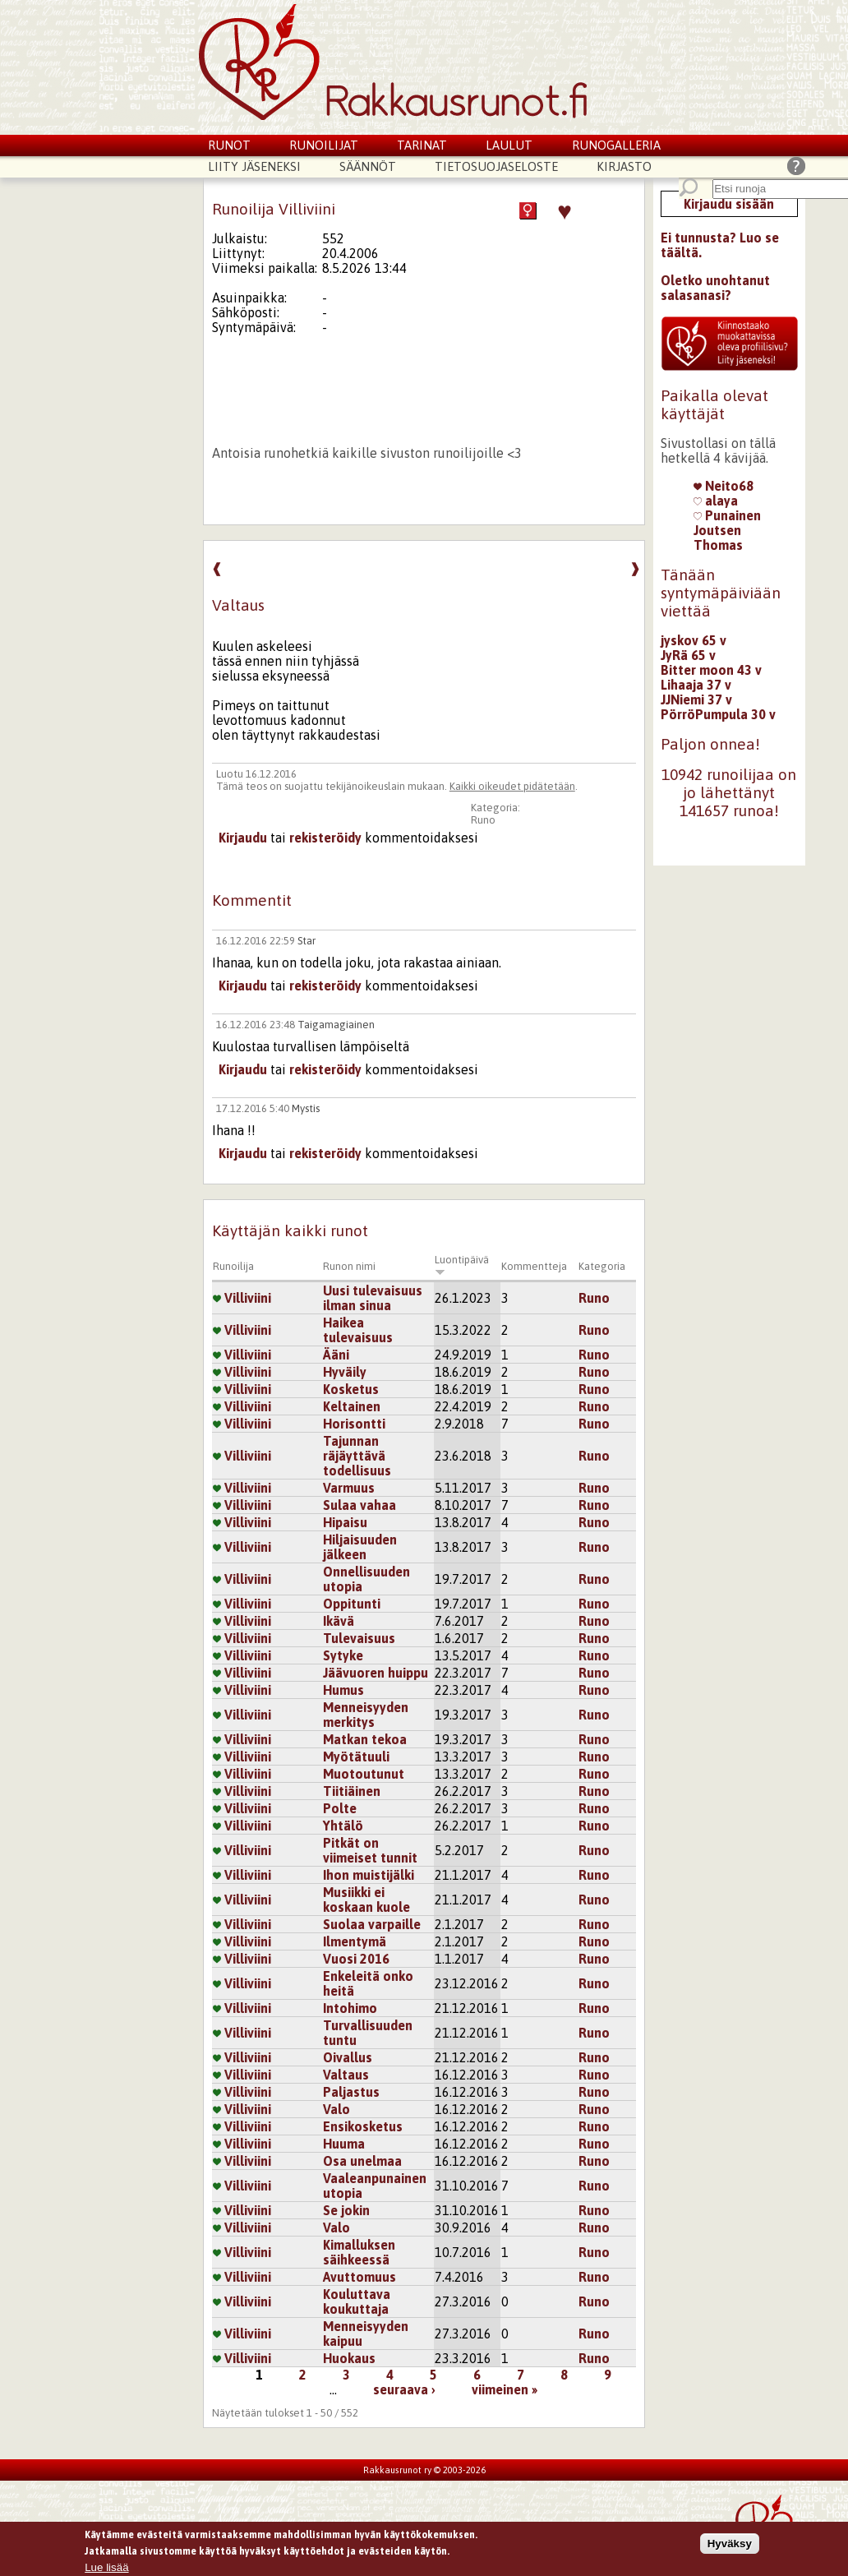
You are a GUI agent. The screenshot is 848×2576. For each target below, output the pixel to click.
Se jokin (346, 2210)
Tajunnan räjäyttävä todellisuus (357, 1455)
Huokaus (349, 2358)
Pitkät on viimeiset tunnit (370, 1850)
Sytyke (343, 1655)
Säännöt (367, 166)
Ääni (336, 1354)
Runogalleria (616, 145)
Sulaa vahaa (359, 1505)
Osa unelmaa (362, 2161)
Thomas (718, 545)
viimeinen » (504, 2389)
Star (306, 941)
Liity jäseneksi (254, 166)
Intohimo (350, 2008)
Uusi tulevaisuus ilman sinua (372, 1298)
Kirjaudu (243, 837)
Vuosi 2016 (356, 1958)
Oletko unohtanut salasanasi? (715, 287)
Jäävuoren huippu (375, 1672)
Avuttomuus (359, 2276)
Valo (336, 2109)
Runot (229, 145)
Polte (340, 1808)
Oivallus (347, 2057)
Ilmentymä (354, 1941)
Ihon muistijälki (368, 1874)
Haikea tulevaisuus (358, 1330)
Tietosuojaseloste (496, 166)
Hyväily (344, 1371)
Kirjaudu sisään (729, 203)
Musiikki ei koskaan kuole (366, 1899)
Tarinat (422, 145)
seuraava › (404, 2389)
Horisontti (354, 1423)
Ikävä (338, 1620)
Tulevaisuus (359, 1638)
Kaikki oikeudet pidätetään (512, 786)
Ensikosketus (363, 2126)
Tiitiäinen (351, 1791)
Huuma (344, 2143)
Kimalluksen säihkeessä (359, 2252)
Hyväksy (729, 2546)
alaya (716, 500)
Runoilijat (323, 145)
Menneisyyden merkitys (365, 1714)
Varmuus (349, 1487)
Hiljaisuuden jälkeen (360, 1547)
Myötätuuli (356, 1756)
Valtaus (346, 2074)
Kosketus (351, 1389)
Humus (343, 1690)
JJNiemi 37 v (696, 699)
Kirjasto (624, 166)
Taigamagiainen (336, 1024)
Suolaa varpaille (372, 1924)
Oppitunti (351, 1603)
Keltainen (351, 1406)
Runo (483, 820)
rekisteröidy (325, 837)
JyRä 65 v (688, 655)
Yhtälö (343, 1825)
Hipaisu (345, 1522)
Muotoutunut (363, 1773)
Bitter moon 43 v (711, 669)
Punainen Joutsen (727, 523)
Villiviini (242, 1297)
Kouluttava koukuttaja (356, 2301)
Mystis (306, 1108)
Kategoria (601, 1266)
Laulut (509, 145)
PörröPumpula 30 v (718, 714)
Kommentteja (534, 1266)
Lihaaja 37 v (696, 684)
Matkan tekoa (365, 1739)
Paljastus (351, 2091)
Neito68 (724, 485)
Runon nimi (349, 1266)
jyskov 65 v (693, 640)
